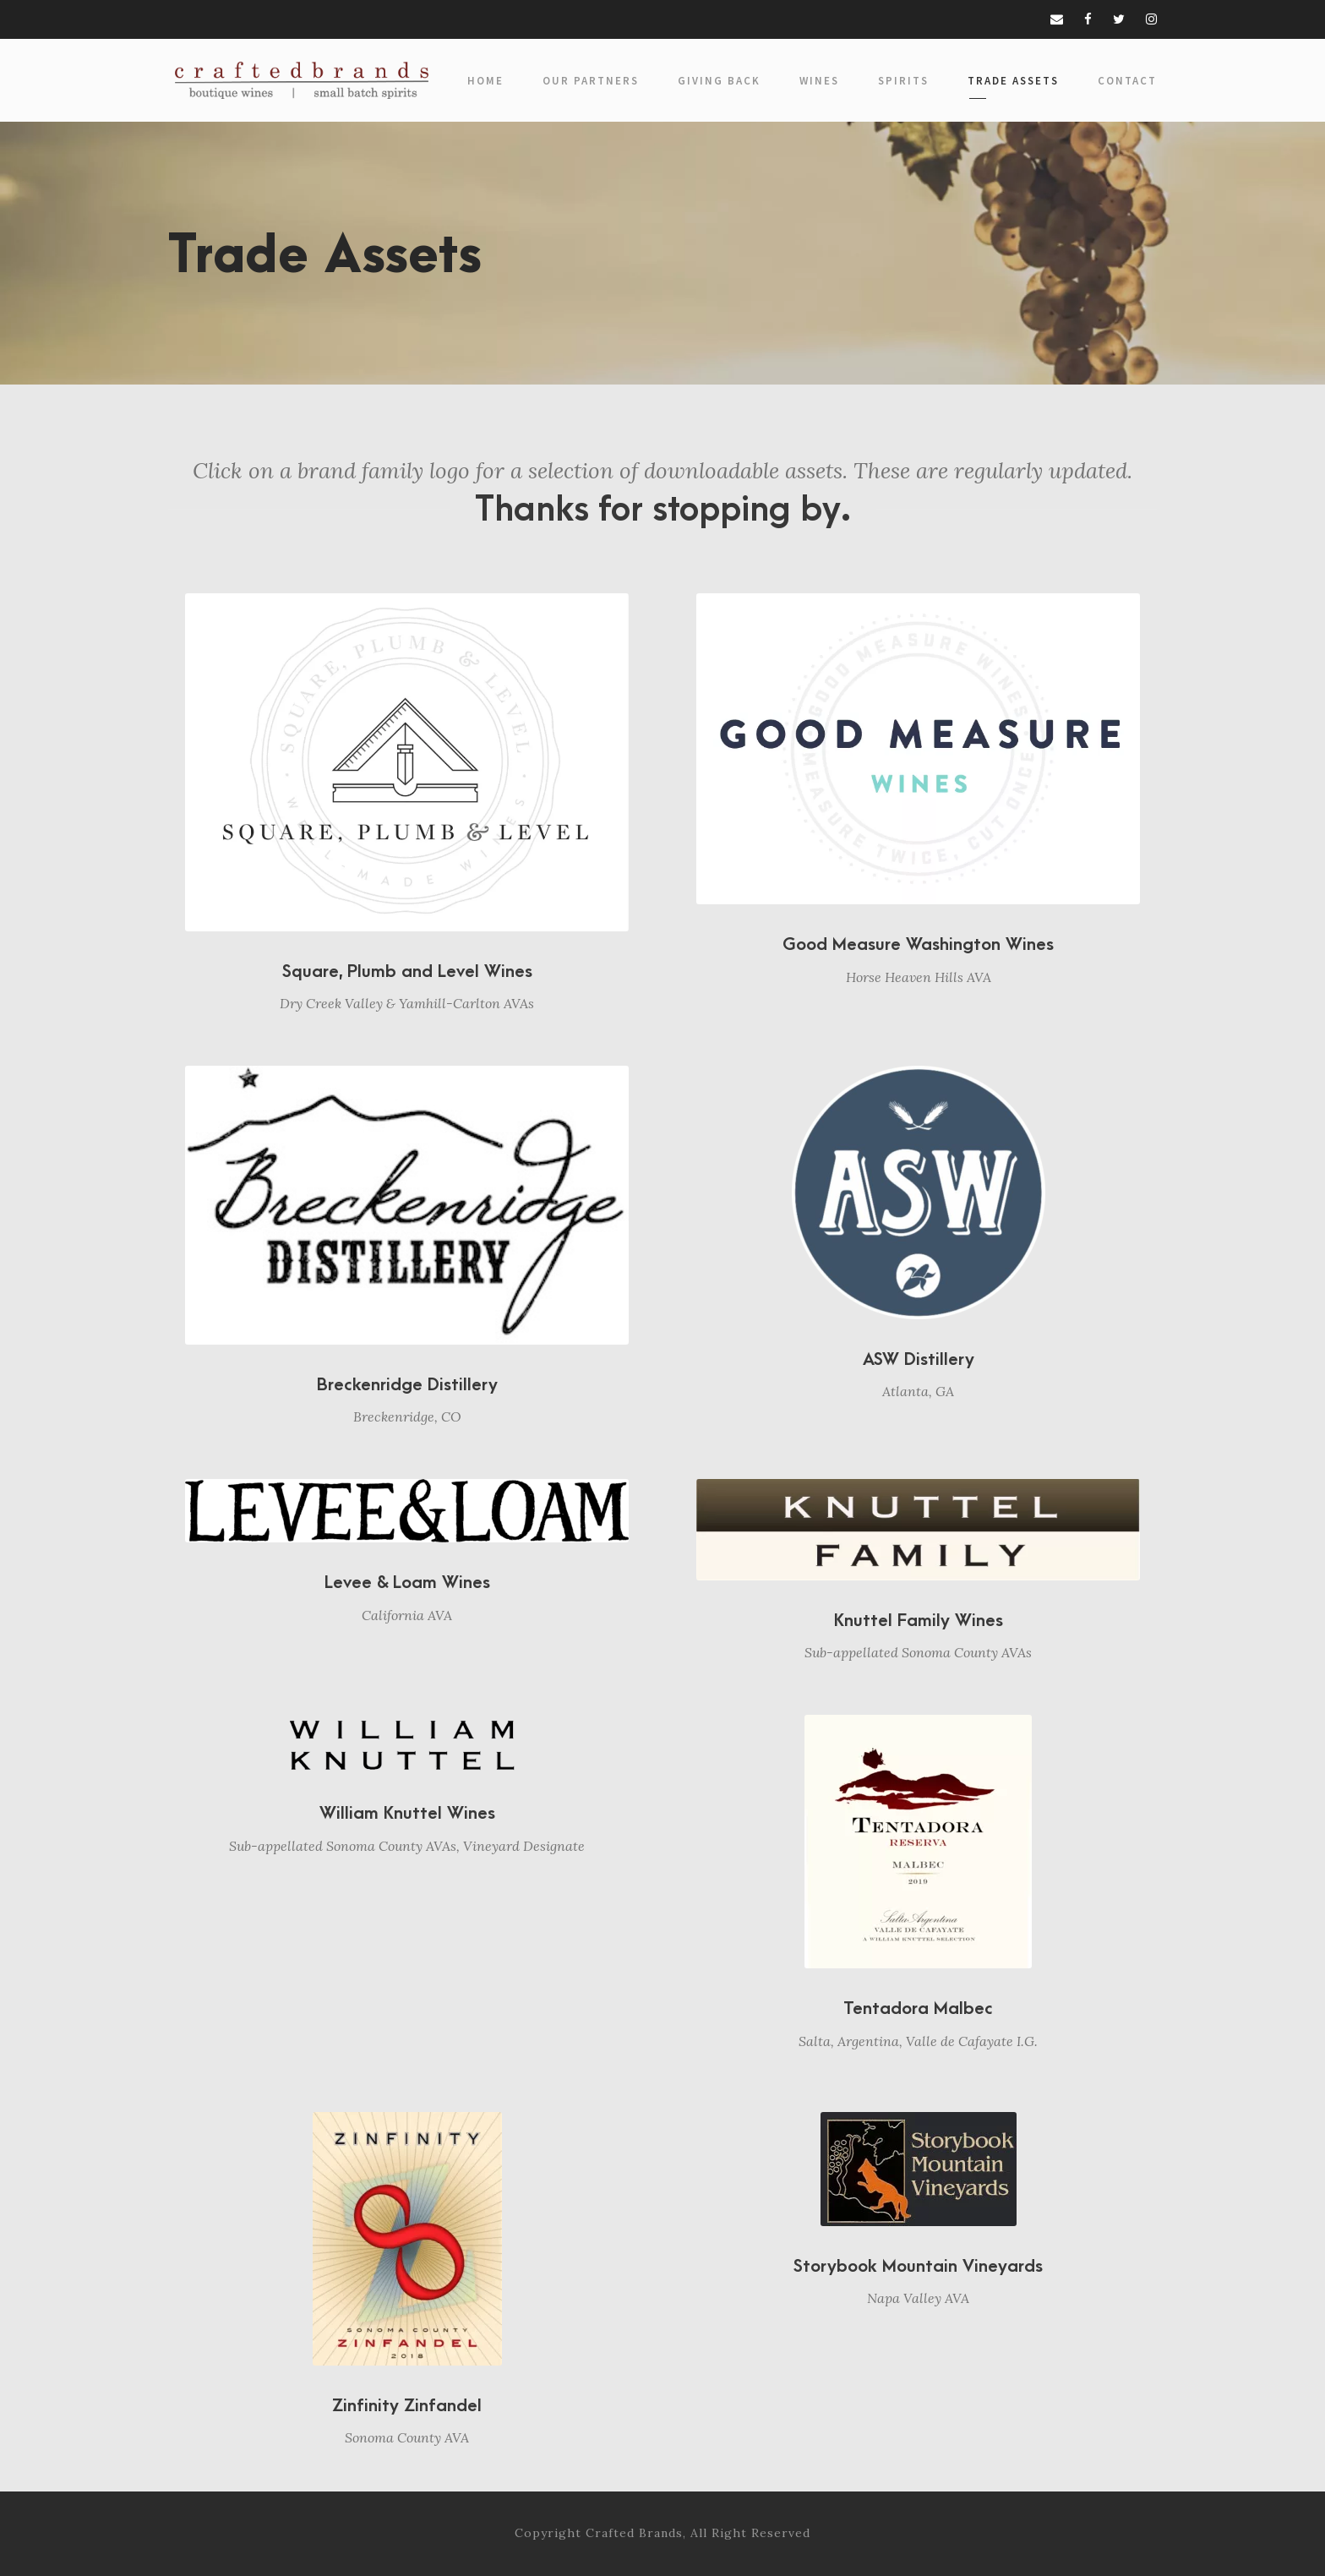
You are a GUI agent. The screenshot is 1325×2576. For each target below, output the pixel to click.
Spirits (903, 81)
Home (485, 81)
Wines (819, 81)
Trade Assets (1013, 81)
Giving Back (719, 81)
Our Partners (591, 81)
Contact (1127, 81)
